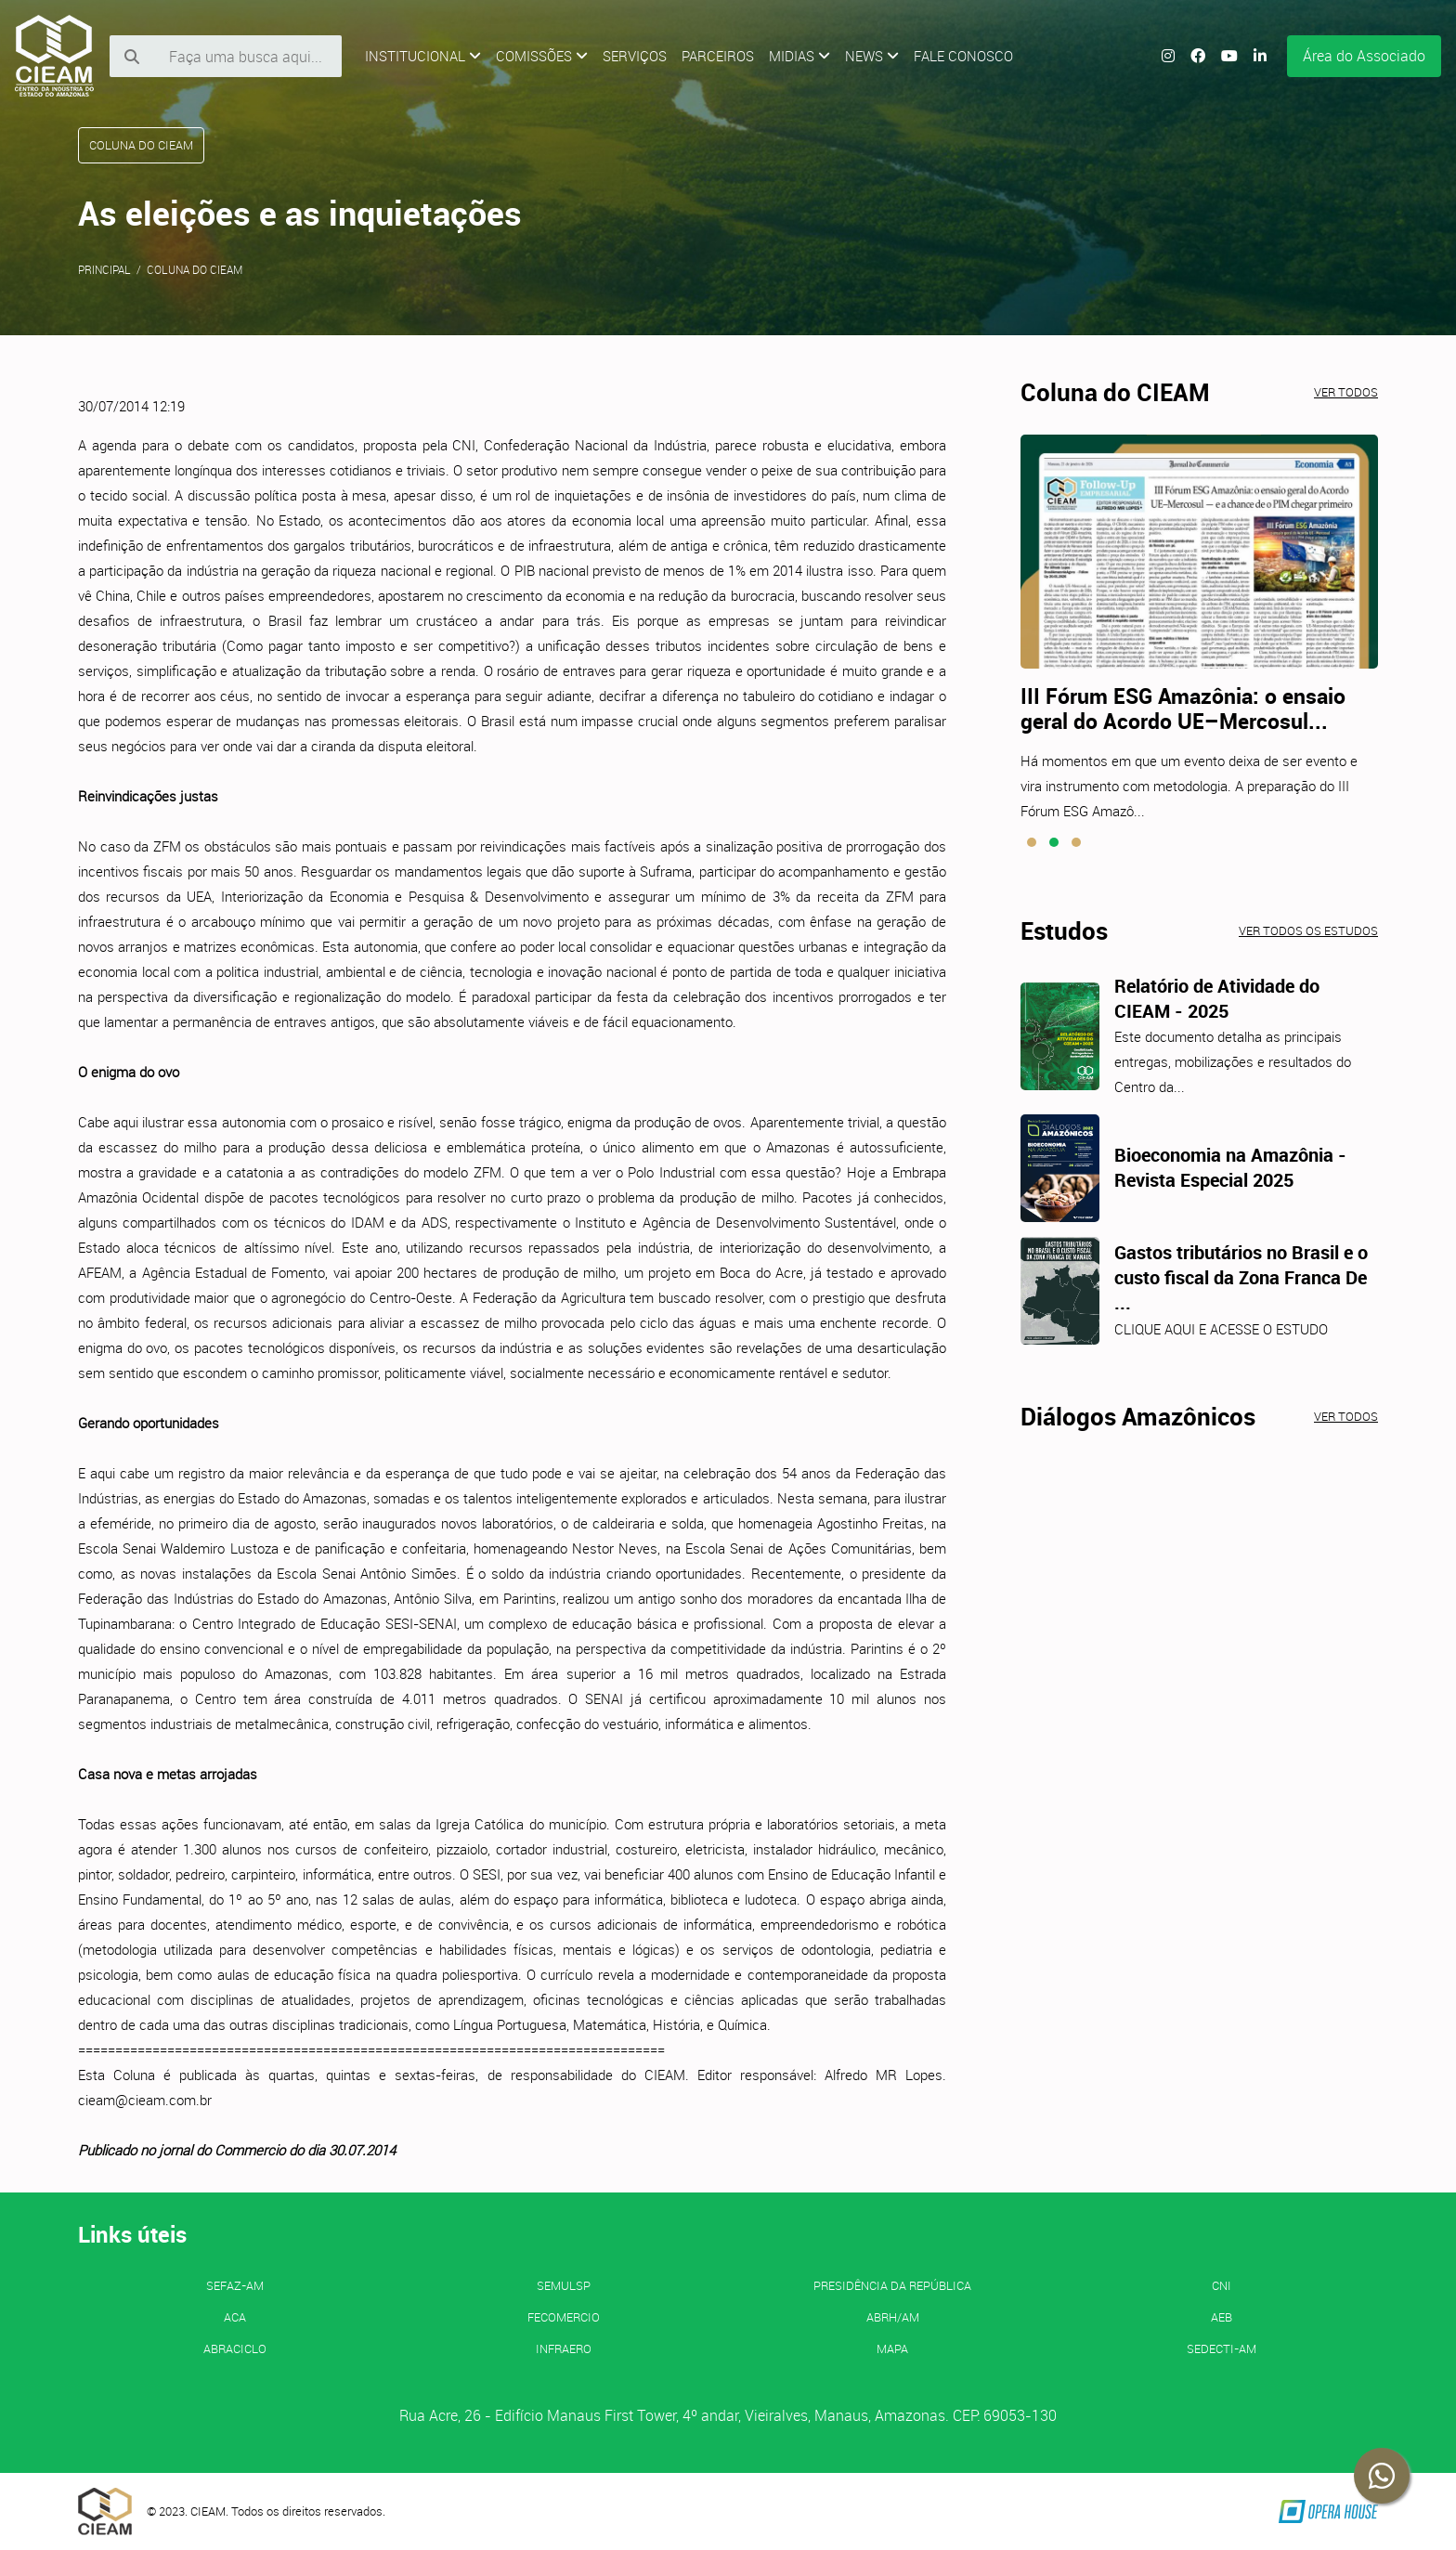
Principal (104, 269)
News (872, 55)
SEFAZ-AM (235, 2285)
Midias (799, 55)
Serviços (635, 55)
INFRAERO (564, 2348)
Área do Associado (1364, 56)
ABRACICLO (234, 2348)
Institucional (423, 55)
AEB (1221, 2317)
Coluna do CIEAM (194, 269)
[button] (1031, 842)
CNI (1221, 2285)
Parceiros (718, 55)
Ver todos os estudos (1308, 930)
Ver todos (1346, 392)
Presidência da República (892, 2285)
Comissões (542, 55)
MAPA (892, 2348)
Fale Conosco (963, 55)
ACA (235, 2317)
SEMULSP (564, 2285)
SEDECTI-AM (1221, 2348)
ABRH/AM (892, 2317)
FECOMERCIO (563, 2317)
